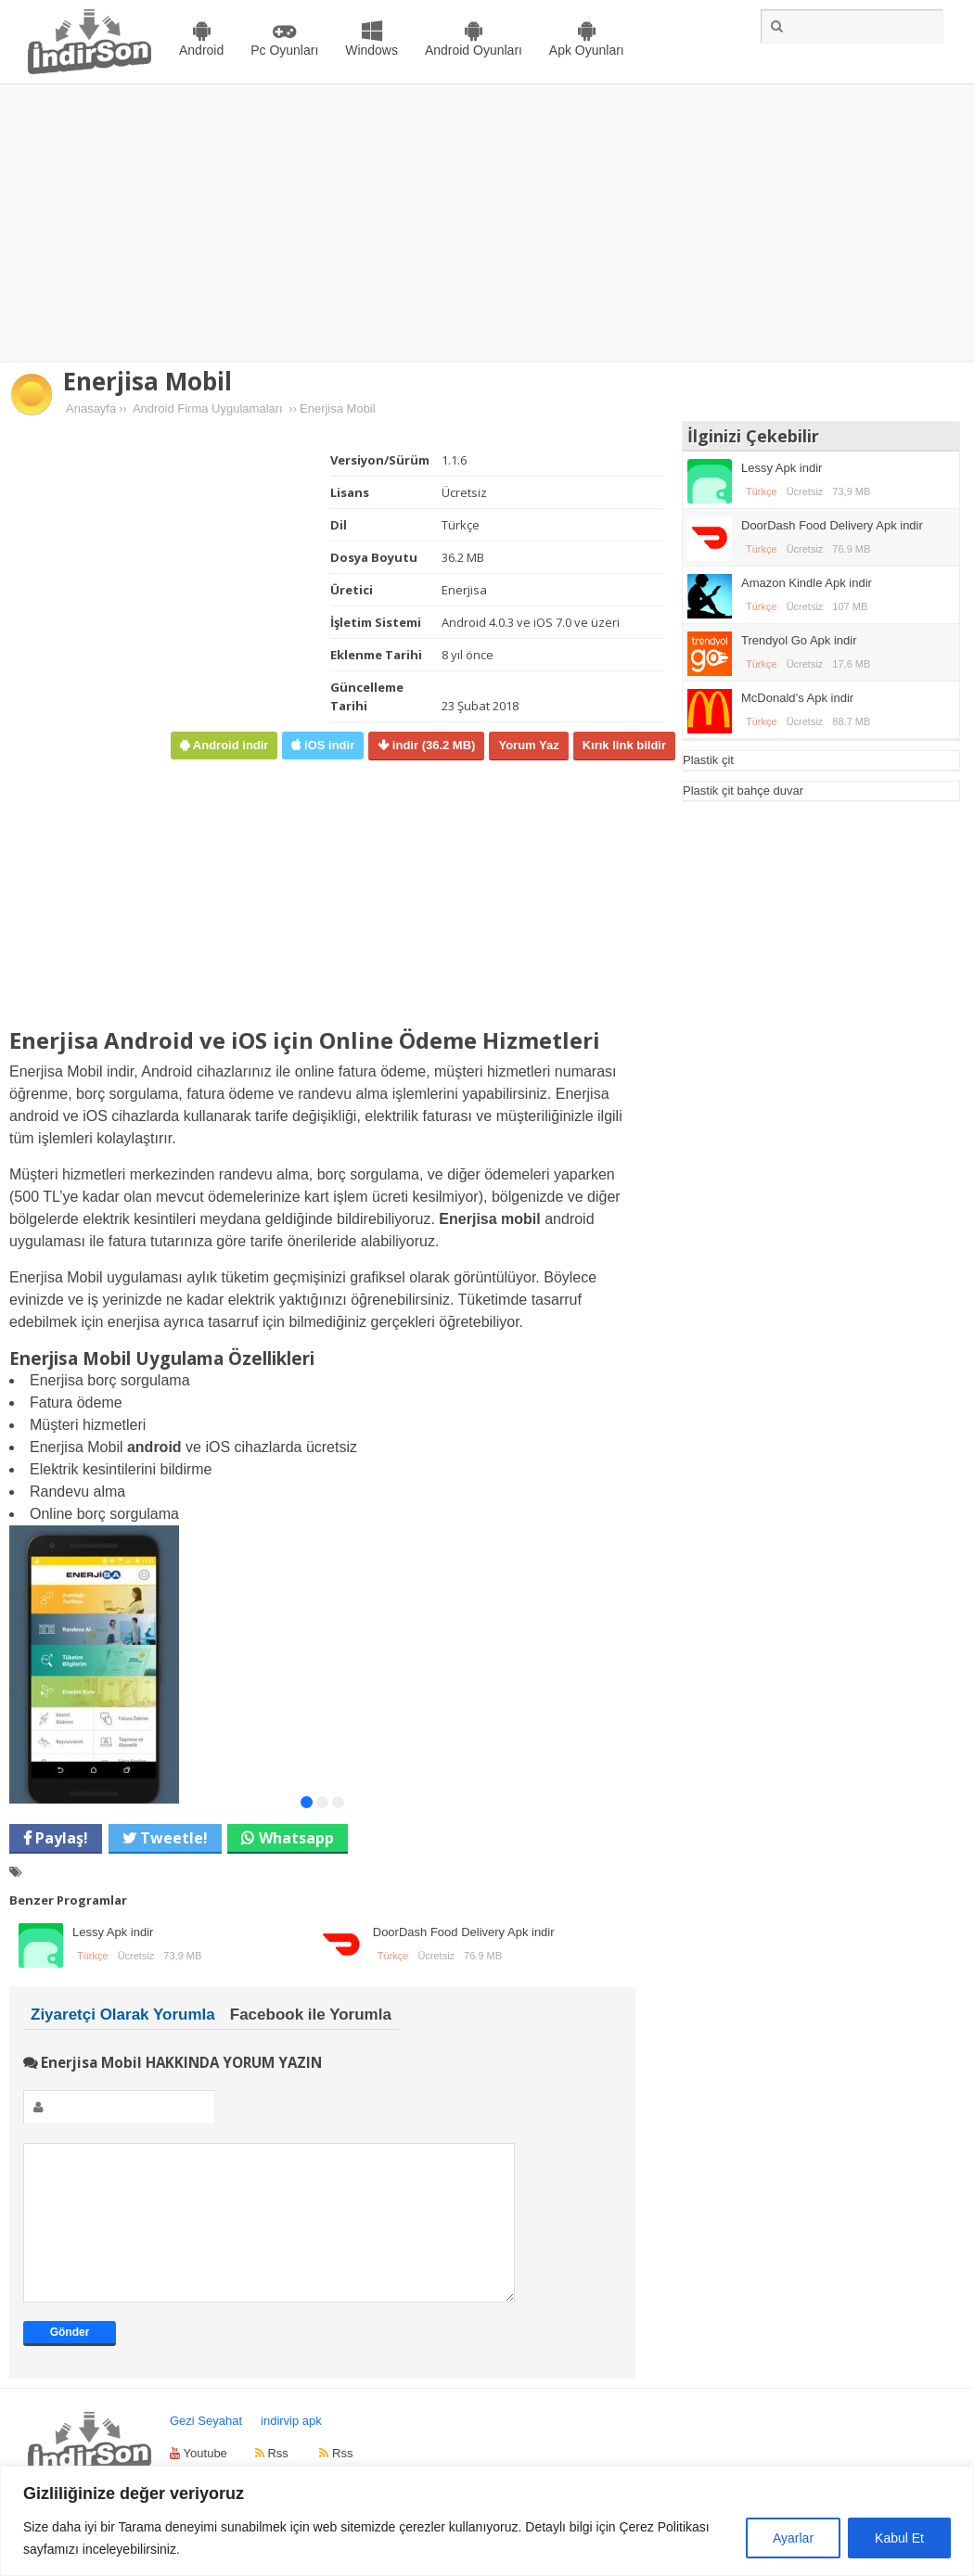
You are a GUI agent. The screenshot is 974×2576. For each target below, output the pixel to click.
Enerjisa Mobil (147, 381)
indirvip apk (291, 2448)
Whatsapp (296, 1838)
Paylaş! (60, 1838)
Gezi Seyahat (206, 2448)
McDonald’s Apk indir (797, 698)
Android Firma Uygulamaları (208, 408)
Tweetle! (172, 1838)
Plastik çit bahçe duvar (743, 790)
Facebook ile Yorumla (310, 2014)
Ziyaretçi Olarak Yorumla (123, 2014)
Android (201, 50)
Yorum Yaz (528, 745)
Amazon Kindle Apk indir (806, 583)
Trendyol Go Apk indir (799, 640)
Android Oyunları (473, 50)
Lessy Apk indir (112, 1932)
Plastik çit (708, 760)
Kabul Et (899, 2538)
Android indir (228, 745)
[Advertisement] (487, 223)
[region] (487, 2521)
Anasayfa (91, 408)
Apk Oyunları (586, 50)
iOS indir (327, 745)
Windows (371, 50)
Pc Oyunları (284, 50)
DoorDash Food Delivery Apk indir (464, 1932)
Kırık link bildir (624, 745)
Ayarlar (793, 2538)
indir (432, 745)
